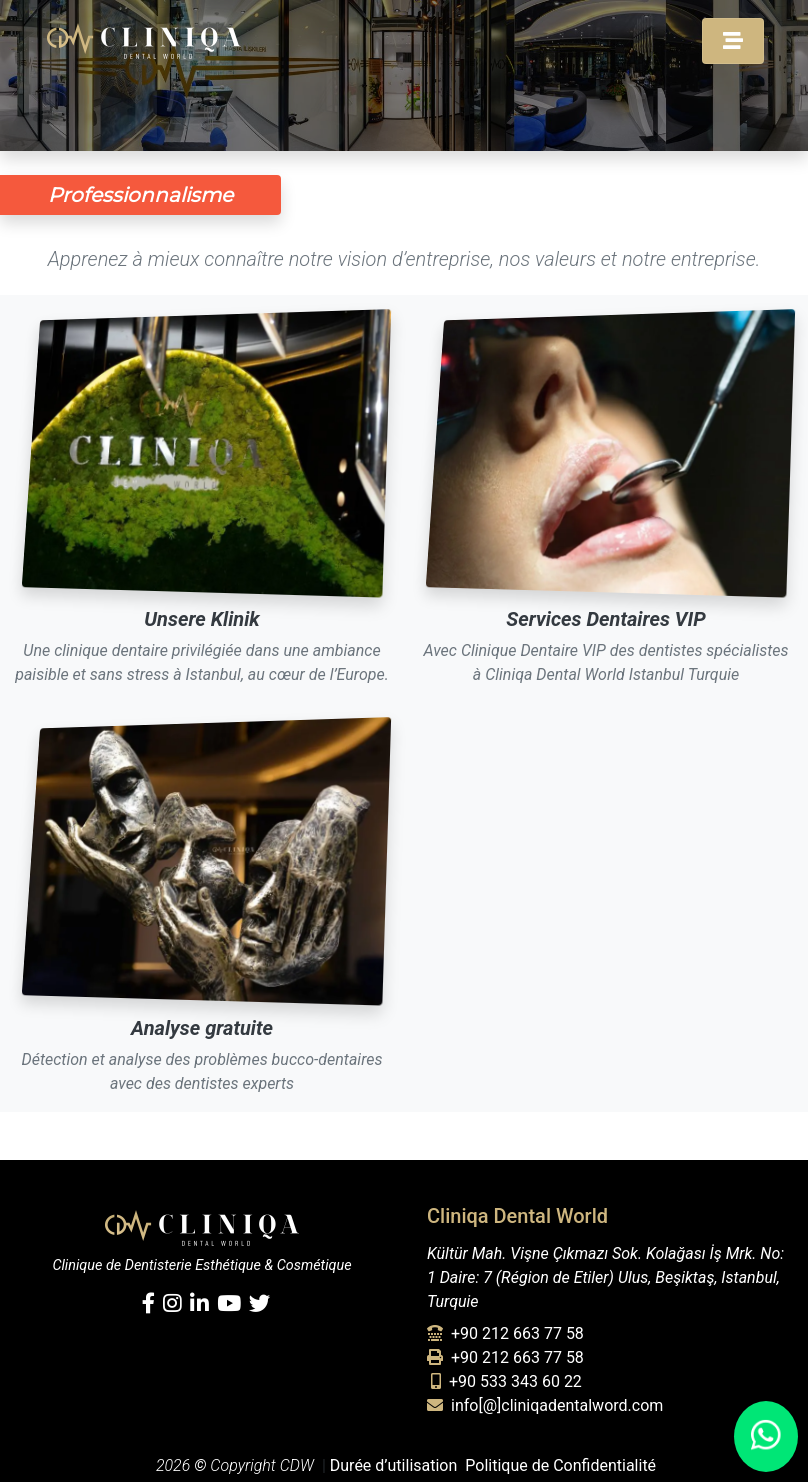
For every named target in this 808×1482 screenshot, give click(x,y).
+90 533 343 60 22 (506, 1381)
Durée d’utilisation (394, 1465)
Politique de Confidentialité (560, 1465)
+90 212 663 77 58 (505, 1333)
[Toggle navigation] (733, 41)
